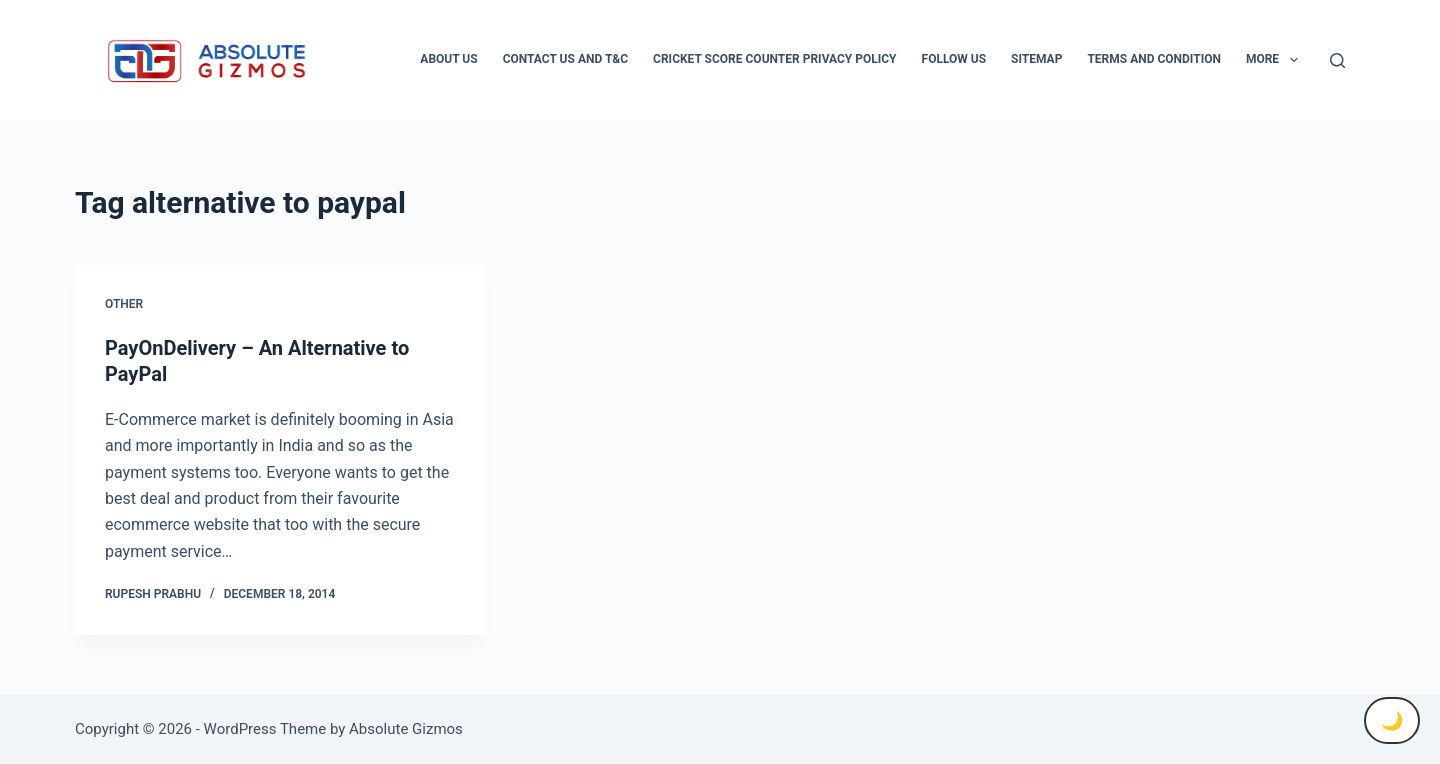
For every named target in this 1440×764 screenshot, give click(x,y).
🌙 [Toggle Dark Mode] (1392, 720)
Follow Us (954, 59)
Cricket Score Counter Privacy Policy (774, 59)
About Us (448, 59)
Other (124, 304)
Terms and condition (1153, 59)
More (1276, 60)
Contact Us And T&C (565, 59)
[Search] (1337, 60)
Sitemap (1036, 59)
